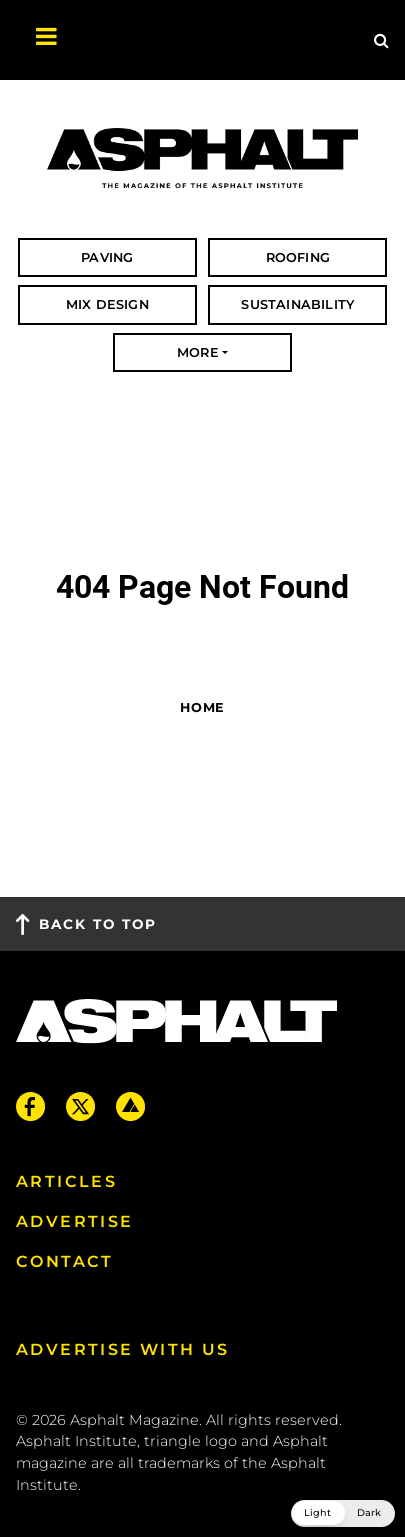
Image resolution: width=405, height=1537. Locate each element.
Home (202, 707)
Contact (65, 1261)
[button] (343, 1513)
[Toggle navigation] (36, 40)
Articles (66, 1181)
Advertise (75, 1221)
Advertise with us (123, 1349)
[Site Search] (381, 40)
